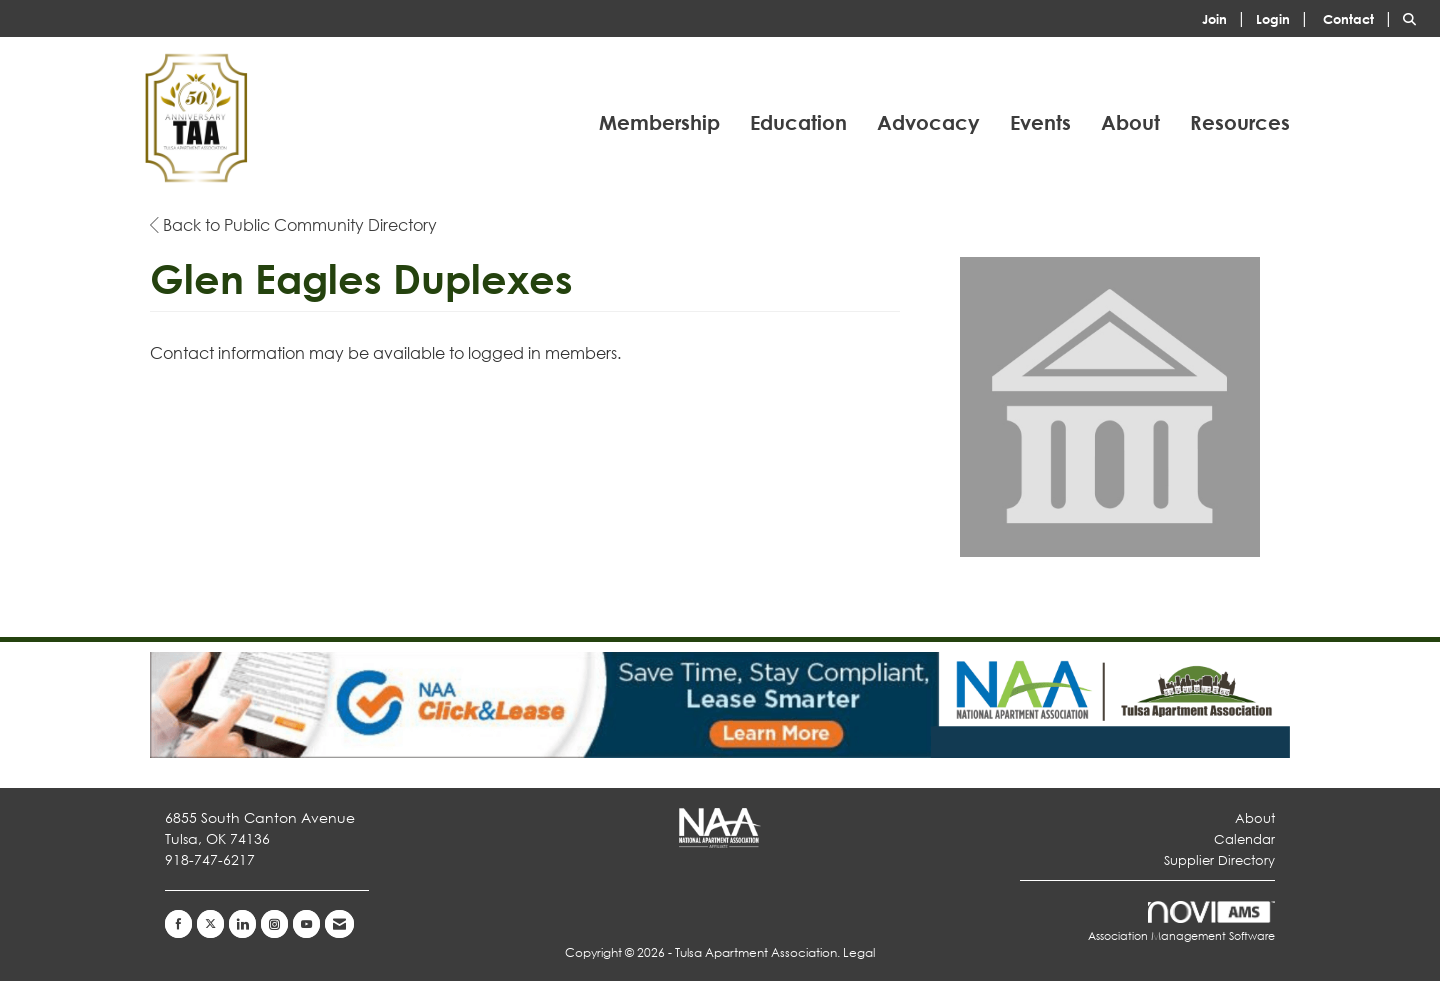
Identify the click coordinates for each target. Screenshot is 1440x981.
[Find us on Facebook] (178, 924)
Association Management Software (1181, 922)
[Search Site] (1414, 17)
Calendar (1244, 839)
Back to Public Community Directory (293, 224)
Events (1040, 122)
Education (798, 122)
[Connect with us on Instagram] (274, 924)
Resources (1240, 122)
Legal (859, 952)
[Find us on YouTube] (306, 924)
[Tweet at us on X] (210, 924)
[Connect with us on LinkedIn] (242, 924)
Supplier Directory (1219, 860)
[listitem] (1227, 17)
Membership (659, 122)
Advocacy (928, 122)
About (1130, 122)
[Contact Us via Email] (339, 924)
